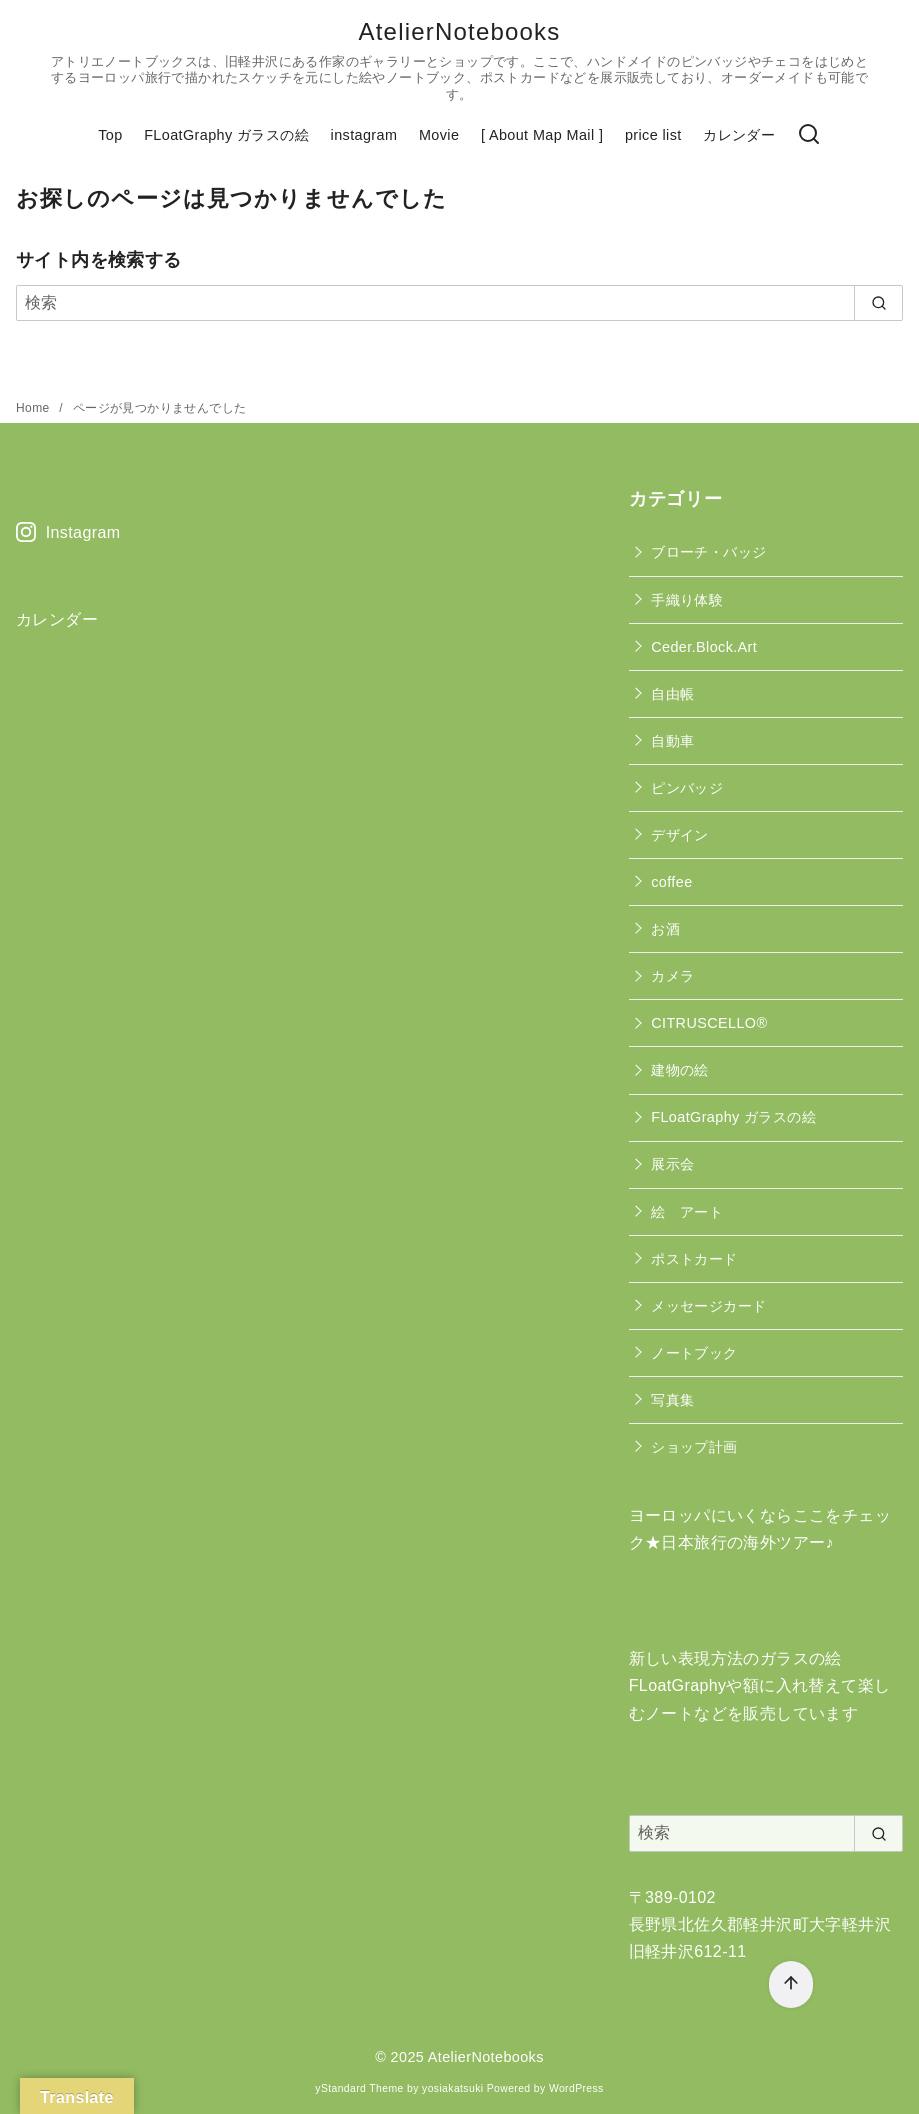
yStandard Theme (359, 2088)
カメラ (672, 976)
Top (110, 135)
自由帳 (672, 694)
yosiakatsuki (452, 2088)
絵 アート (687, 1212)
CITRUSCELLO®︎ (709, 1023)
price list (653, 135)
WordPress (576, 2088)
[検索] (809, 135)
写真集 (672, 1400)
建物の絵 (680, 1070)
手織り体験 (687, 600)
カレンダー (739, 135)
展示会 (672, 1164)
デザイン (680, 835)
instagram (364, 135)
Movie (439, 135)
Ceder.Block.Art (704, 647)
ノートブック (694, 1353)
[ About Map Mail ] (542, 135)
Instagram (68, 532)
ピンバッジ (687, 788)
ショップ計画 (694, 1447)
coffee (671, 882)
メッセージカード (708, 1306)
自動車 (672, 741)
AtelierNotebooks (460, 31)
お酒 (665, 929)
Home (34, 408)
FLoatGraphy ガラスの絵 (226, 135)
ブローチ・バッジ (708, 552)
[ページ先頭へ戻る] (791, 1984)
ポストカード (694, 1259)
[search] (878, 303)
